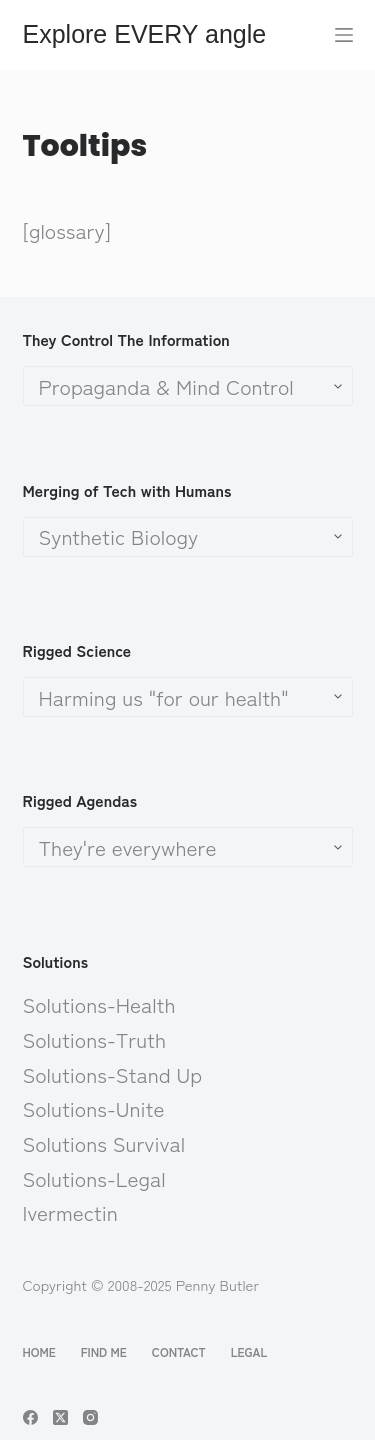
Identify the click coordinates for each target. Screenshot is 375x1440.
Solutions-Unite (94, 1108)
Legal (249, 1352)
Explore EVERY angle (145, 34)
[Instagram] (90, 1417)
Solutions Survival (104, 1143)
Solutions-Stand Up (113, 1074)
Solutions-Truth (95, 1039)
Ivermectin (70, 1212)
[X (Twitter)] (60, 1417)
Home (39, 1352)
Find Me (104, 1352)
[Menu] (344, 35)
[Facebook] (30, 1417)
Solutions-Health (99, 1004)
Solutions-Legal (94, 1178)
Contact (179, 1352)
